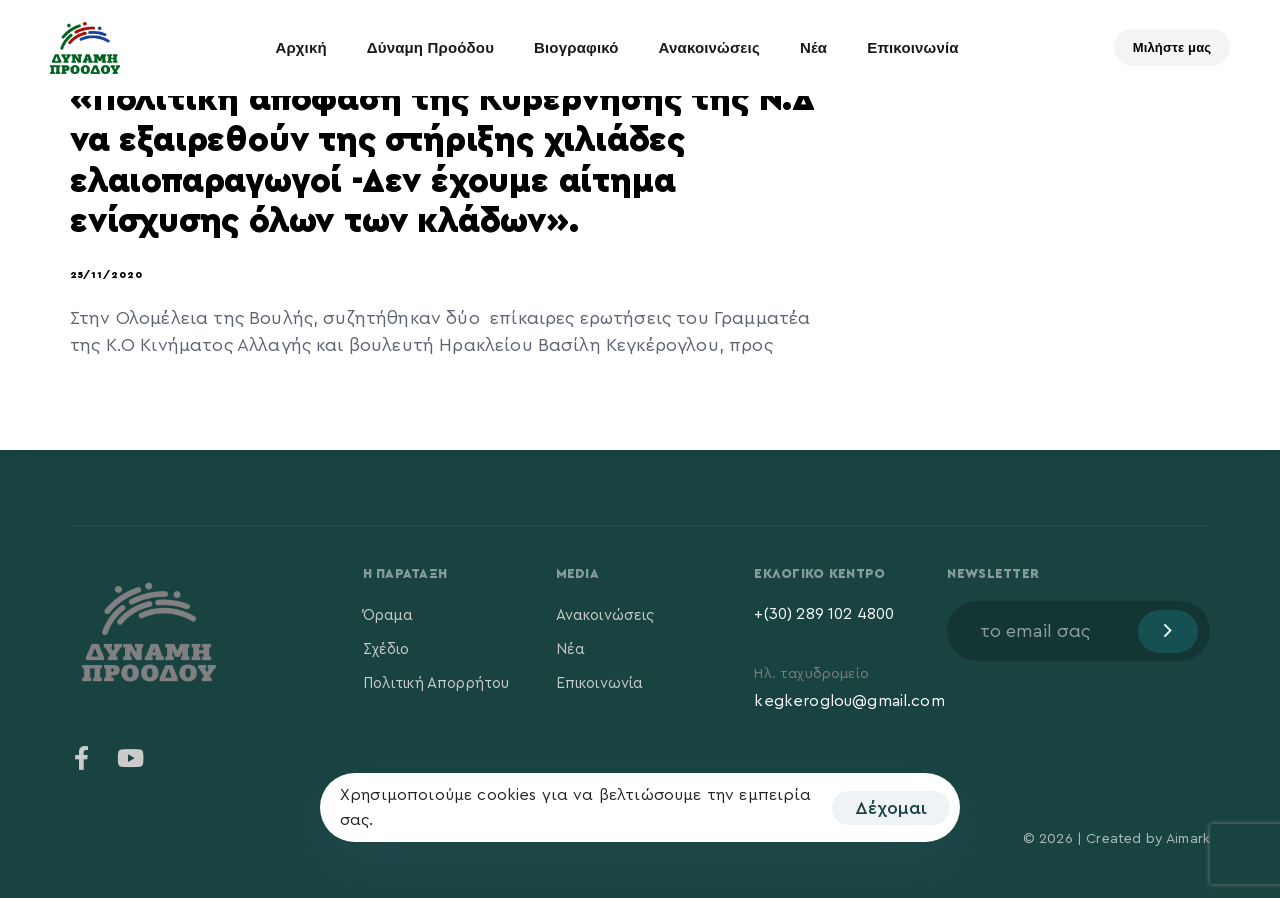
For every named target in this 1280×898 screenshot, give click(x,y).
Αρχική (300, 47)
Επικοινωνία (912, 47)
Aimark (1188, 839)
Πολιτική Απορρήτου (436, 683)
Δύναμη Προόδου (430, 47)
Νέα (813, 47)
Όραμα (388, 615)
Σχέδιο (386, 649)
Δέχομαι (891, 808)
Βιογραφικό (576, 47)
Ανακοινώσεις (709, 47)
